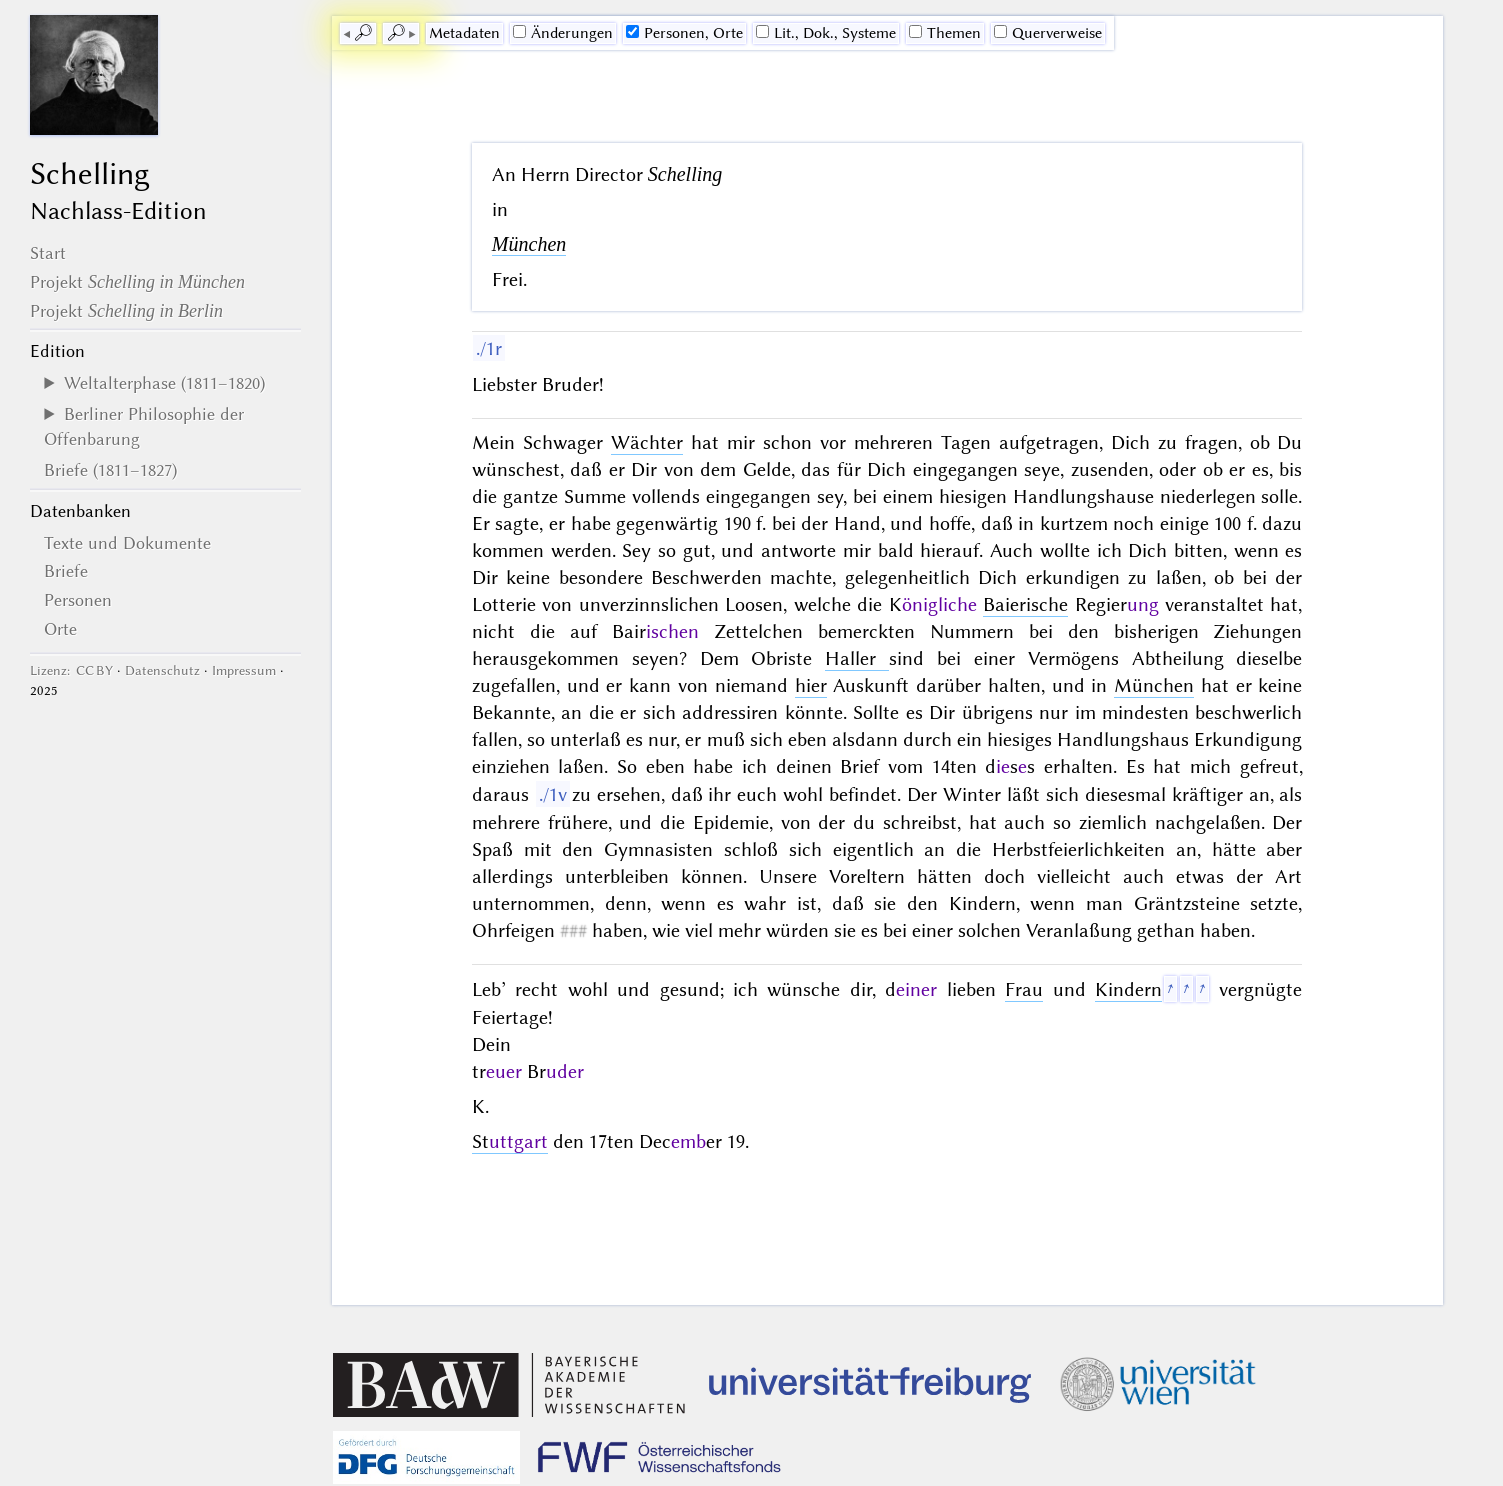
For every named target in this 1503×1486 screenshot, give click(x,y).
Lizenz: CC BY (71, 670)
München (529, 244)
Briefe (66, 571)
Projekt (137, 282)
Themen (945, 33)
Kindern (1128, 989)
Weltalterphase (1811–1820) (164, 383)
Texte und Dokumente (127, 543)
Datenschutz (162, 670)
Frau (1024, 989)
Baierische (1025, 604)
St (510, 1141)
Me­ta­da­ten (464, 33)
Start (48, 253)
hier (811, 685)
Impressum (244, 670)
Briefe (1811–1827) (110, 470)
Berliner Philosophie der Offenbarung (143, 426)
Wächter (647, 442)
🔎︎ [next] (396, 33)
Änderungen (563, 33)
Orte (60, 629)
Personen (78, 600)
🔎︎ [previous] (363, 33)
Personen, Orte (684, 33)
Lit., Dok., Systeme (826, 33)
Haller (857, 658)
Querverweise (1048, 33)
